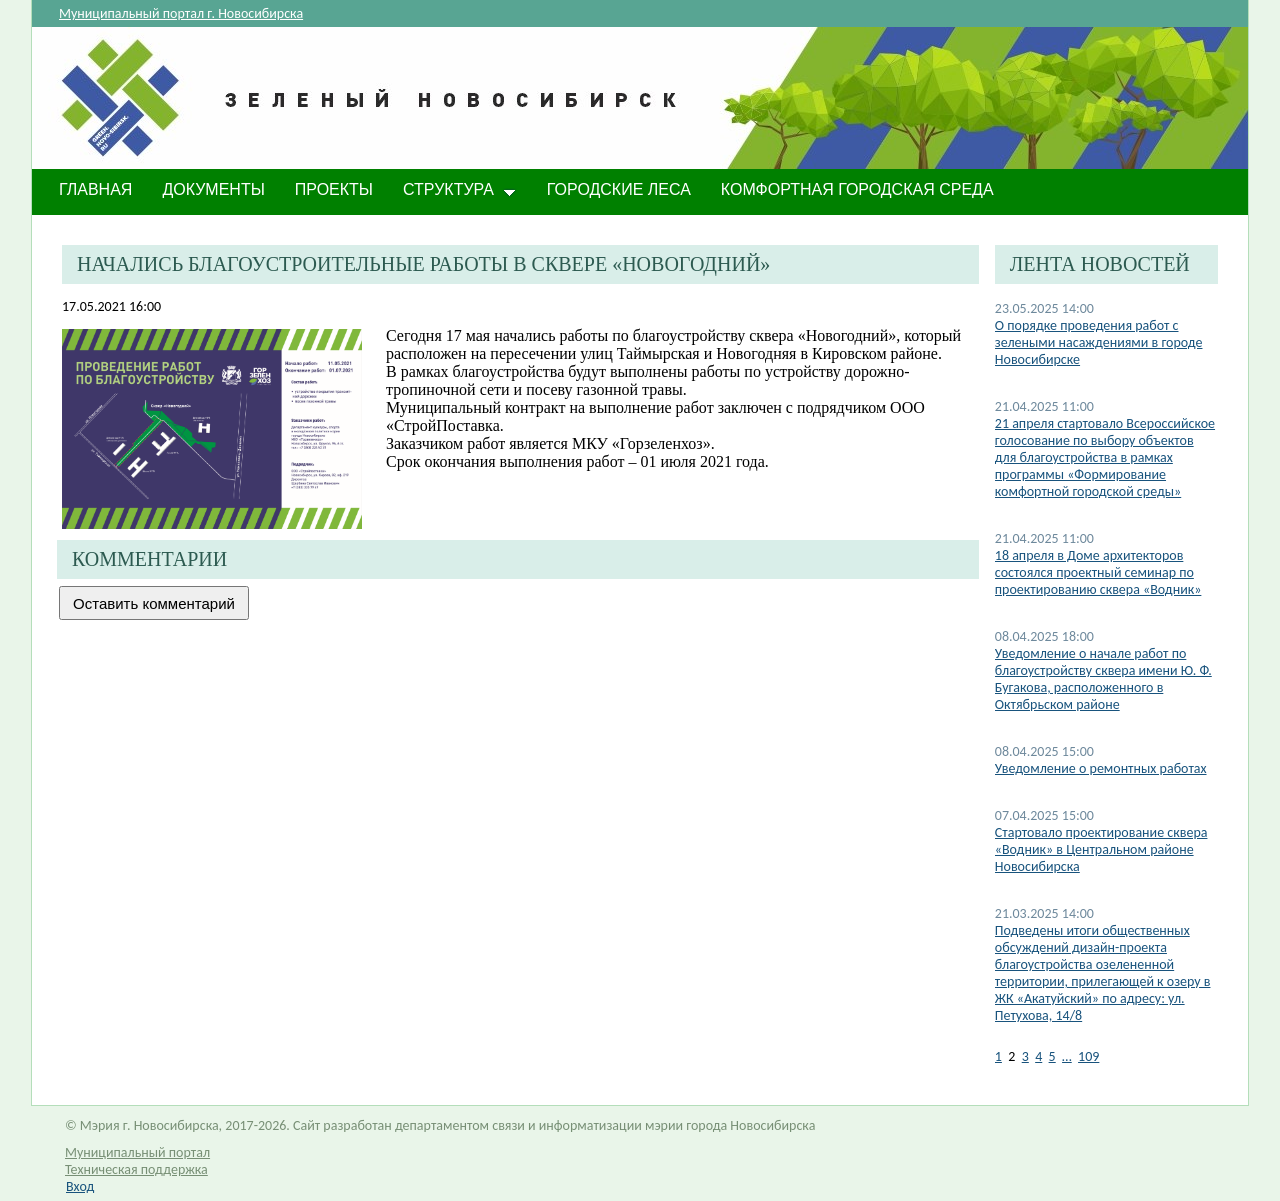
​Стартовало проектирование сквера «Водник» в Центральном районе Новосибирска (1101, 849)
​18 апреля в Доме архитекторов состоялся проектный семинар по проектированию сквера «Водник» (1098, 572)
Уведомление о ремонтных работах (1101, 768)
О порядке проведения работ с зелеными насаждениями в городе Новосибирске (1099, 342)
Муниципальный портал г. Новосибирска (181, 13)
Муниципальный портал (137, 1152)
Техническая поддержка (136, 1169)
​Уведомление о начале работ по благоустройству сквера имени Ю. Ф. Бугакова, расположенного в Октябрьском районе (1103, 679)
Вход (80, 1186)
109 (1088, 1056)
